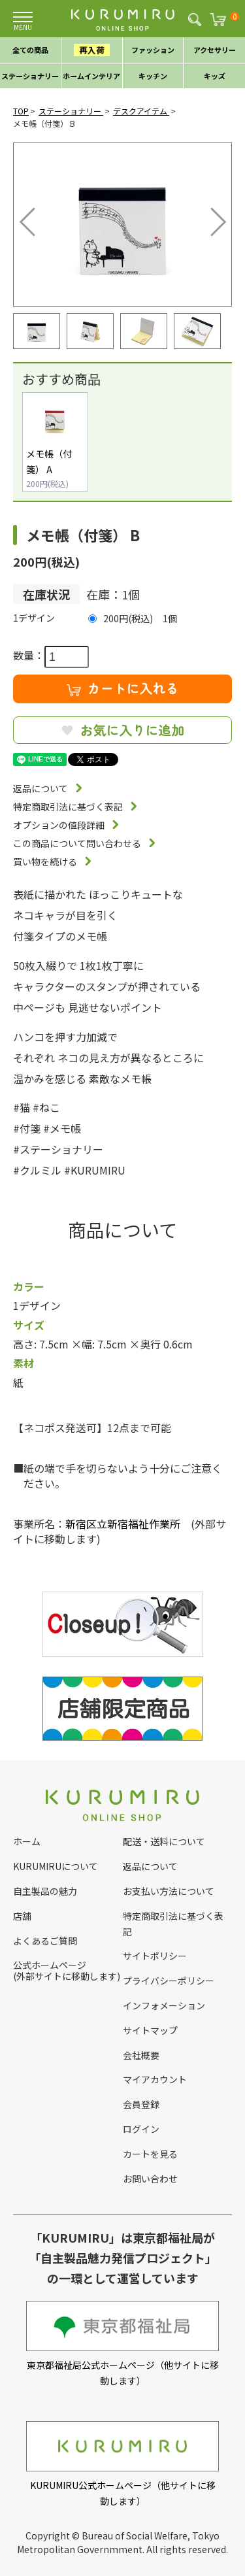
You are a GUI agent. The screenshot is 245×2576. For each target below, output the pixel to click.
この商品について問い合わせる (77, 843)
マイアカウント (155, 2079)
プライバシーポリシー (168, 1980)
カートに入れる (123, 687)
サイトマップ (150, 2030)
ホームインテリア (91, 76)
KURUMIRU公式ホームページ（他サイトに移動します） (122, 2464)
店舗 (22, 1915)
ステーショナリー (30, 76)
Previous (30, 218)
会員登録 (141, 2104)
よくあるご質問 (45, 1940)
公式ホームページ (49, 1964)
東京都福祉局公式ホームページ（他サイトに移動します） (122, 2343)
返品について (40, 788)
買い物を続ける (45, 861)
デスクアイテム (141, 110)
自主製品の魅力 (45, 1891)
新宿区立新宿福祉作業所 (122, 1523)
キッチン (153, 76)
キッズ (214, 76)
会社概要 (141, 2055)
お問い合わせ (150, 2178)
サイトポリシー (155, 1955)
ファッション (152, 49)
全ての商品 (30, 49)
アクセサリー (214, 49)
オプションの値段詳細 (59, 824)
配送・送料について (164, 1841)
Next (209, 218)
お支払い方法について (168, 1891)
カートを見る (150, 2153)
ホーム (27, 1841)
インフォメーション (164, 2005)
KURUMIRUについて (55, 1866)
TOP (21, 110)
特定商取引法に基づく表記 (68, 806)
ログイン (141, 2128)
